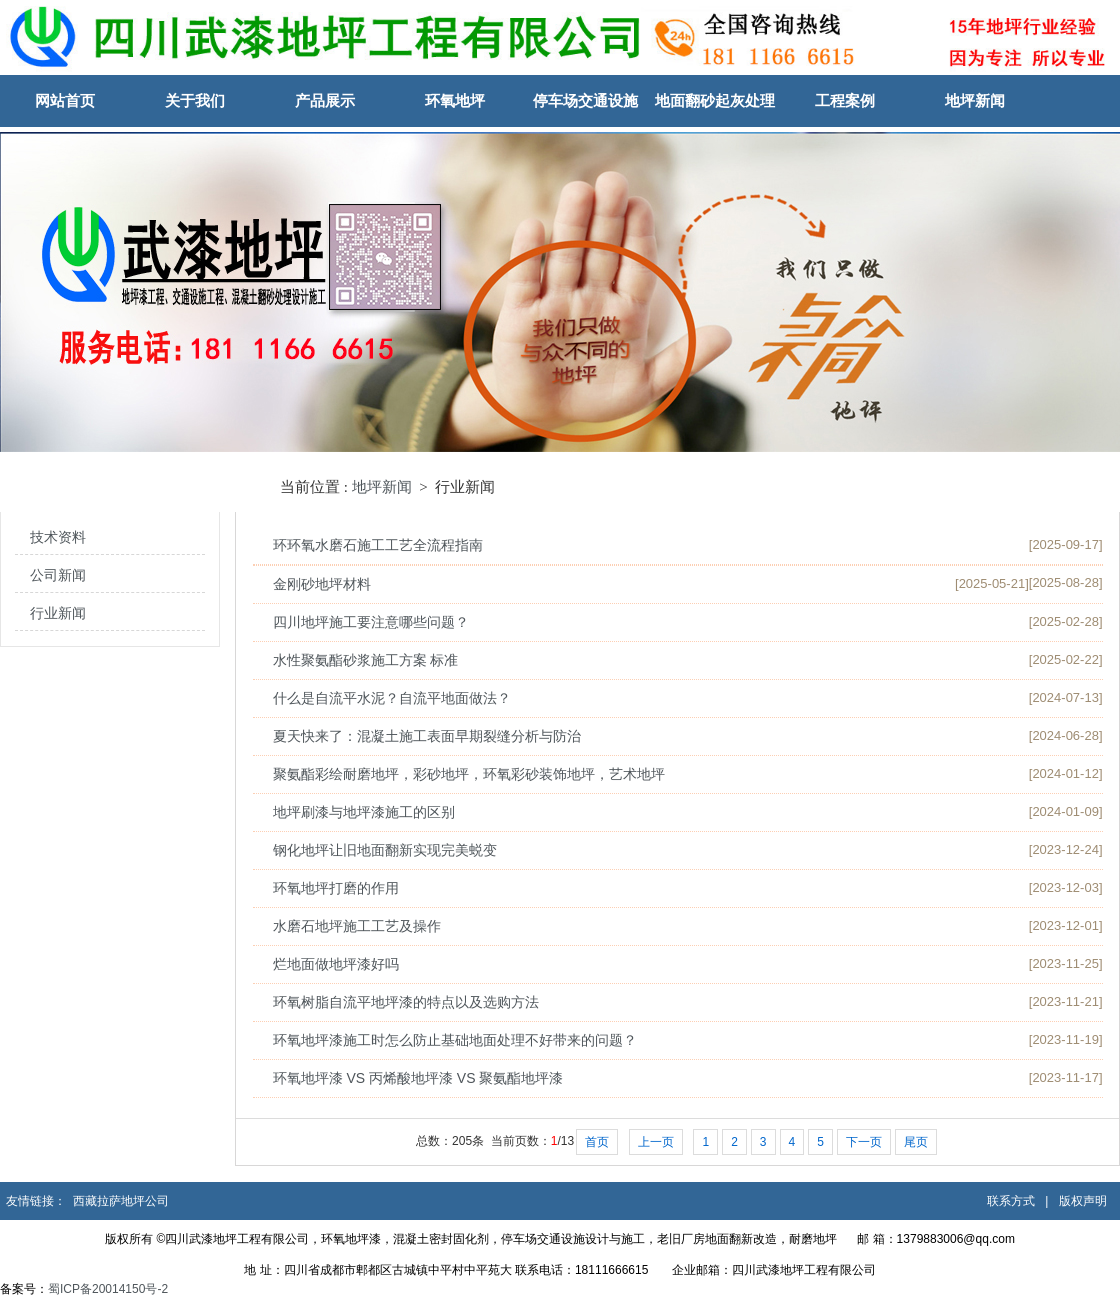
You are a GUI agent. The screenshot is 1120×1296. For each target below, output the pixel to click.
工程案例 (845, 100)
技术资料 (58, 537)
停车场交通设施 (585, 100)
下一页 (864, 1142)
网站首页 (65, 100)
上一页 (656, 1142)
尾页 (916, 1142)
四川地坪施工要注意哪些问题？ (371, 622)
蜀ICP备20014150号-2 (109, 1289)
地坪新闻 (975, 100)
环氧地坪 (455, 100)
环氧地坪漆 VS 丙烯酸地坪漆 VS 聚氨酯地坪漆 (418, 1078)
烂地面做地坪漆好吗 (336, 964)
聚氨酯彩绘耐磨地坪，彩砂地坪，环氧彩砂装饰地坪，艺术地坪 (469, 774)
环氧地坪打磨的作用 (336, 888)
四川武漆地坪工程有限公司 (804, 1270)
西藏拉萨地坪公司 (121, 1201)
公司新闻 (58, 575)
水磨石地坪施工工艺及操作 (357, 926)
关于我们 (195, 100)
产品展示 (325, 100)
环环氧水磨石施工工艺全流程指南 (378, 545)
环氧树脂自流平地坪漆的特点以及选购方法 (406, 1002)
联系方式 (1011, 1201)
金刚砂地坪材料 (322, 584)
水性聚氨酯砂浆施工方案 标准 (366, 660)
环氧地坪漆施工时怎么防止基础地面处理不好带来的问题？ (455, 1040)
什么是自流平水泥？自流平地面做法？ (392, 698)
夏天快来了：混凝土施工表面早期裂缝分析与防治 (427, 736)
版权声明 (1083, 1201)
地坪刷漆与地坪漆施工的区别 (364, 812)
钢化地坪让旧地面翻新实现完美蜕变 (385, 850)
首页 (597, 1142)
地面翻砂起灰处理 (715, 100)
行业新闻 (58, 613)
